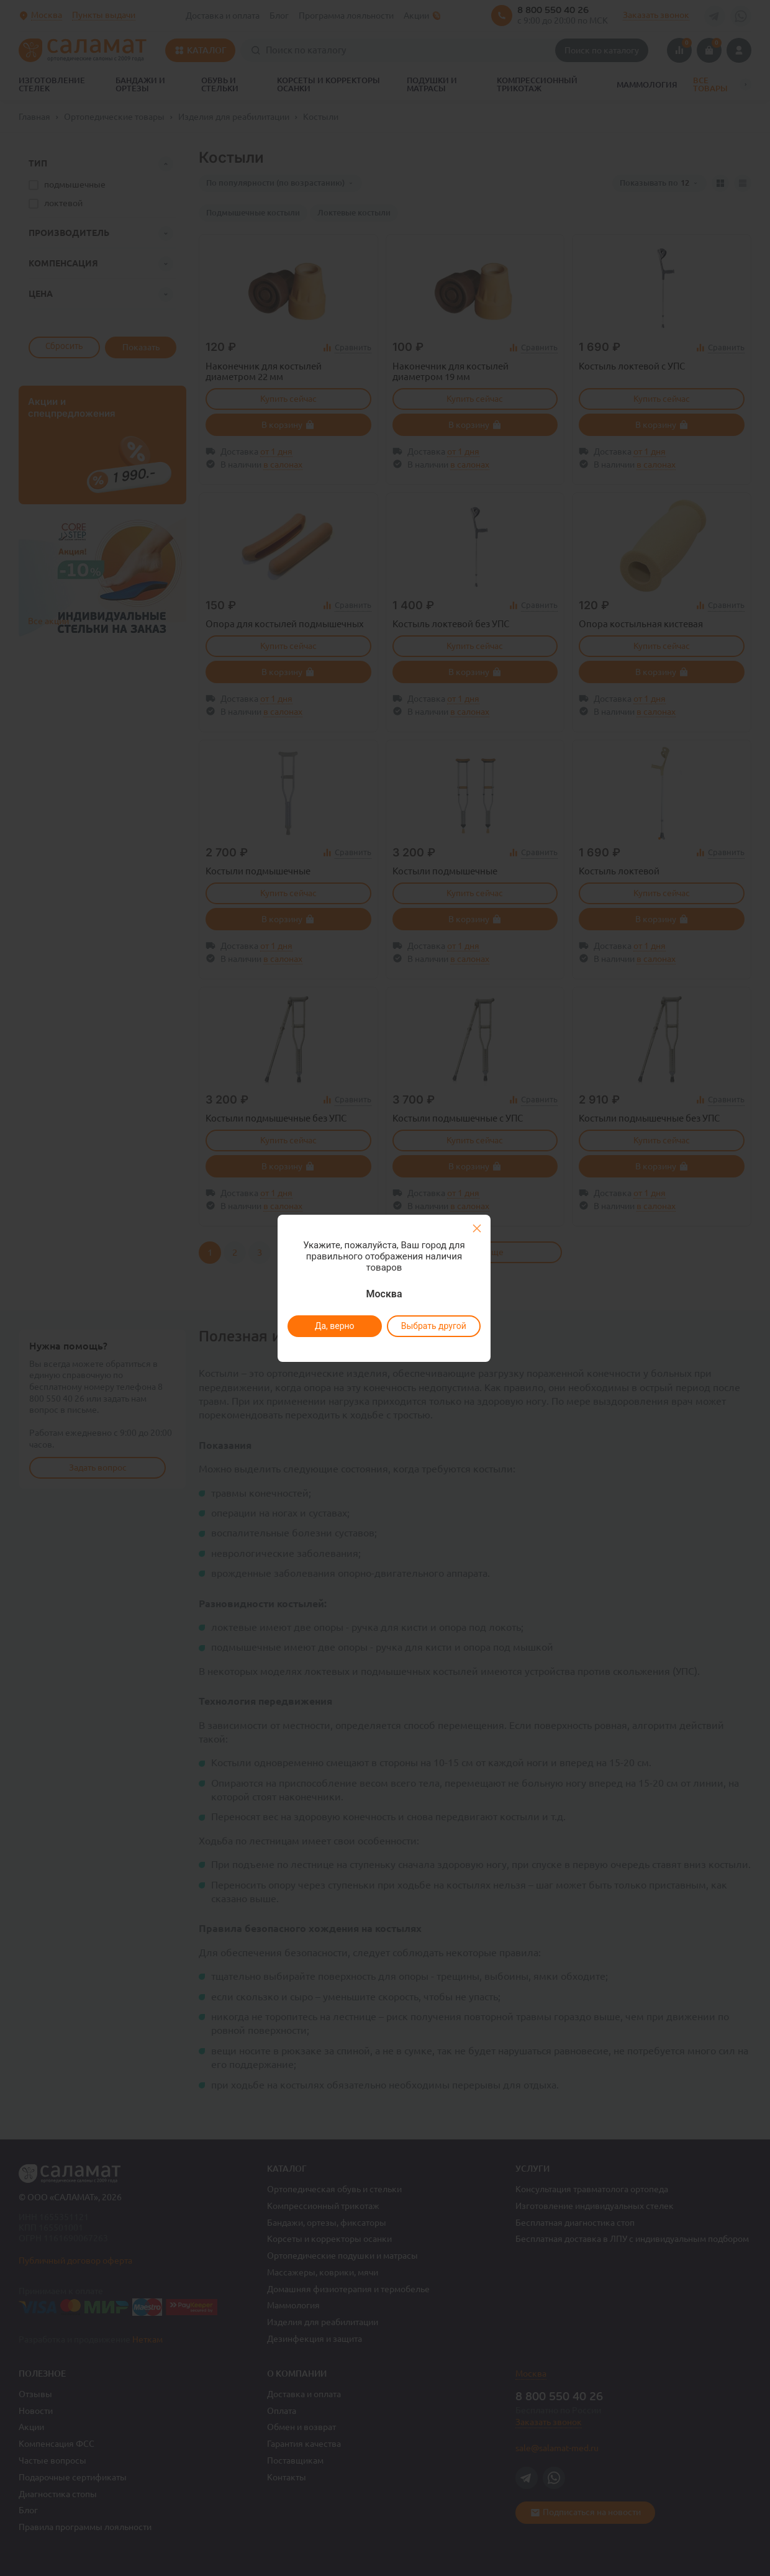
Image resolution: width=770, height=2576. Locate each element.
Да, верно (334, 1326)
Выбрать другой (433, 1326)
